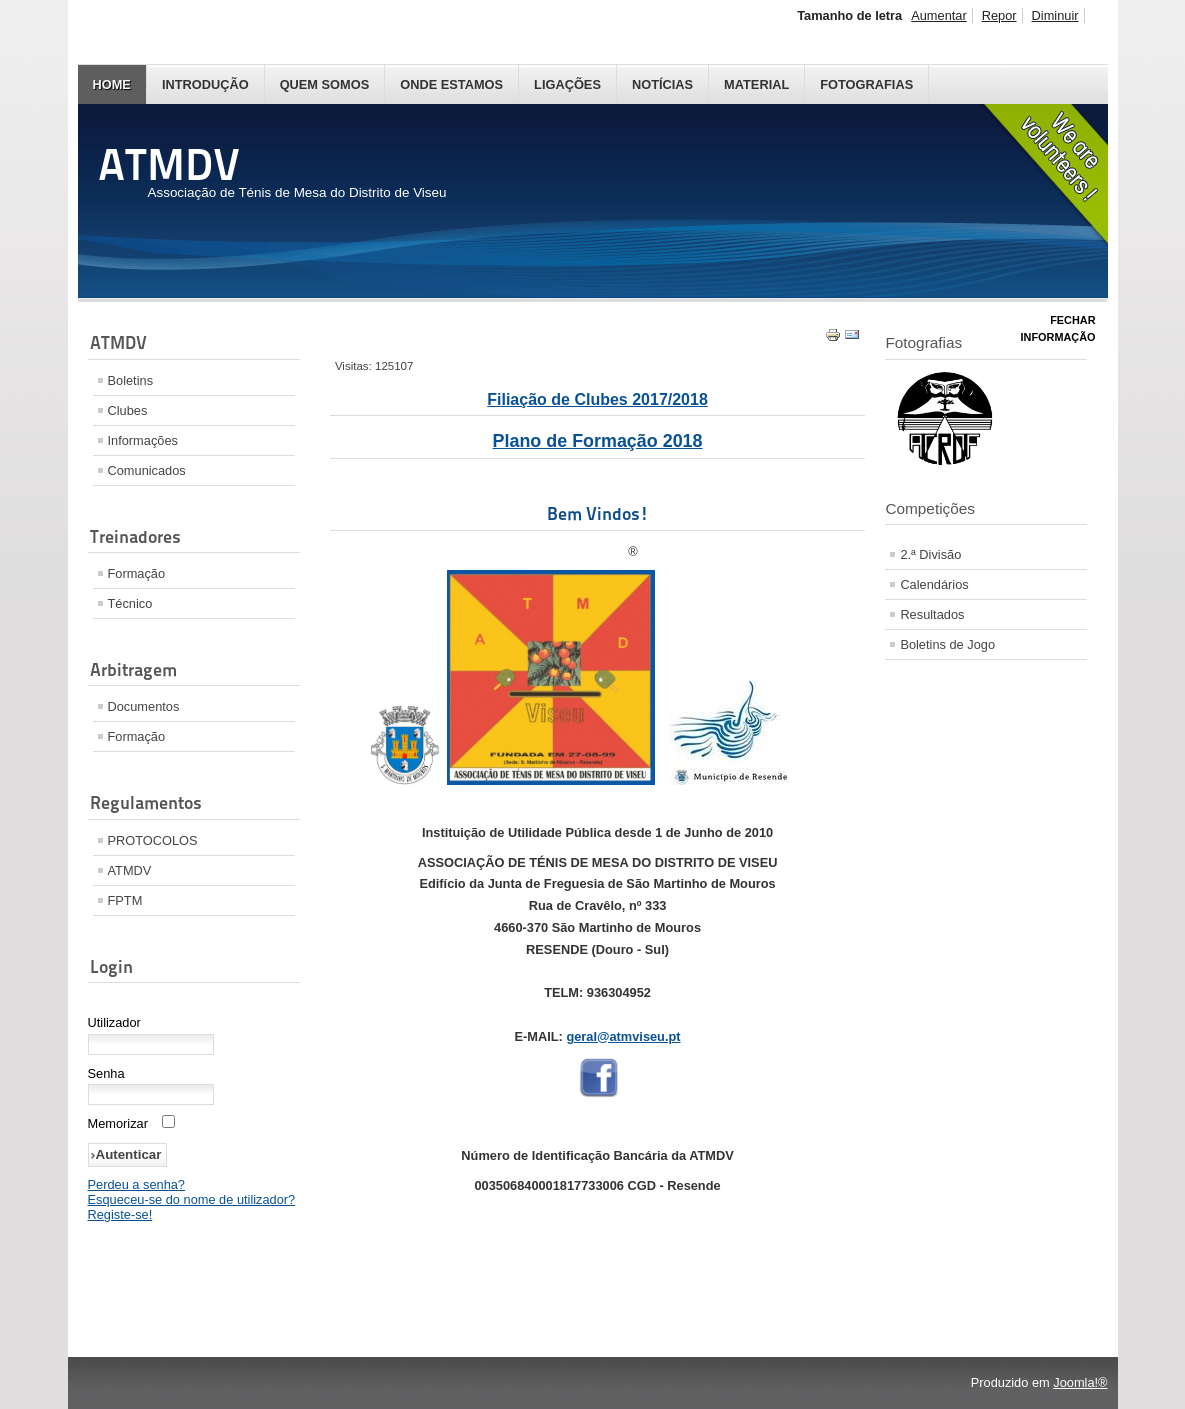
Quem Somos (325, 84)
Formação (137, 573)
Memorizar (118, 1123)
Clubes (128, 410)
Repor (999, 15)
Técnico (130, 603)
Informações (143, 440)
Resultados (932, 614)
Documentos (144, 706)
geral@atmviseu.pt (623, 1036)
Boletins (131, 380)
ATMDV (130, 870)
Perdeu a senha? (136, 1184)
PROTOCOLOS (153, 840)
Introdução (205, 84)
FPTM (125, 900)
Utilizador (114, 1022)
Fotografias (866, 84)
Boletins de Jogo (947, 644)
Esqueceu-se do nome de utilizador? (192, 1199)
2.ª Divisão (930, 554)
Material (756, 84)
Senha (106, 1073)
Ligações (567, 84)
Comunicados (147, 470)
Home (112, 84)
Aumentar (938, 15)
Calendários (934, 584)
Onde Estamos (451, 84)
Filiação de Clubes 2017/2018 (597, 399)
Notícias (662, 84)
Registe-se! (120, 1214)
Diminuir (1055, 15)
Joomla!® (1080, 1382)
